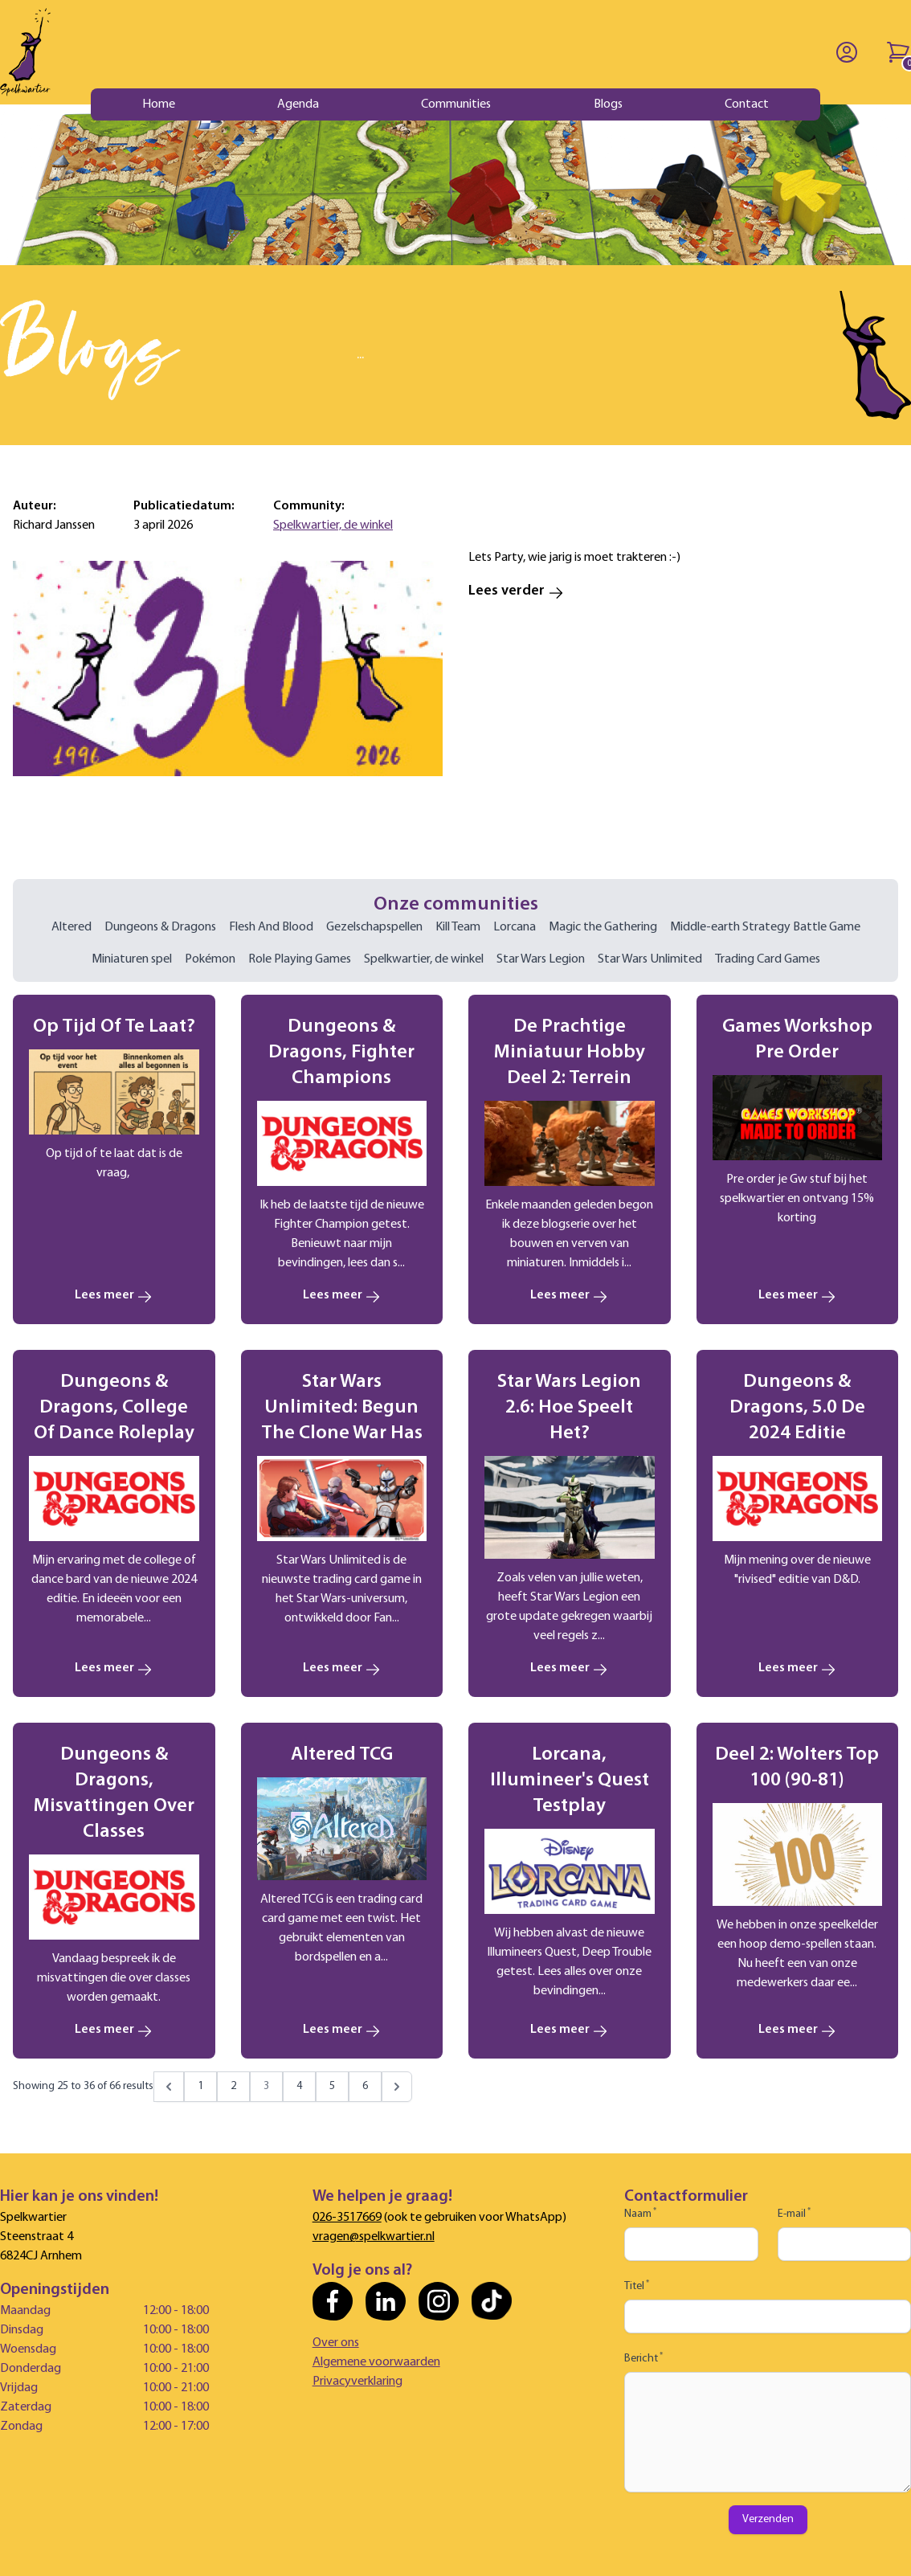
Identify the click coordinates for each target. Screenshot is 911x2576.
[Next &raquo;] (397, 2086)
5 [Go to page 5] (332, 2086)
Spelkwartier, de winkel (333, 525)
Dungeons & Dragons (160, 927)
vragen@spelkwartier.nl (374, 2236)
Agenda (298, 104)
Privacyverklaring (357, 2381)
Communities (456, 104)
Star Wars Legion (540, 959)
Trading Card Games (767, 959)
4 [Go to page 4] (299, 2086)
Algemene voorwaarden (376, 2362)
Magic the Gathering (603, 927)
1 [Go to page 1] (200, 2086)
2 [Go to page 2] (233, 2086)
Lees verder (516, 591)
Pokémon (210, 959)
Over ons (336, 2343)
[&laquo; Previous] (168, 2086)
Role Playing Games (299, 959)
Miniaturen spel (132, 959)
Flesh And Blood (271, 927)
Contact (747, 104)
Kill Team (457, 927)
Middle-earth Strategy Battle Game (765, 927)
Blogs (608, 104)
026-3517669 (347, 2217)
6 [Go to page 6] (365, 2086)
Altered (71, 927)
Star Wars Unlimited (650, 959)
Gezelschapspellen (374, 927)
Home (158, 104)
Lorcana (514, 927)
